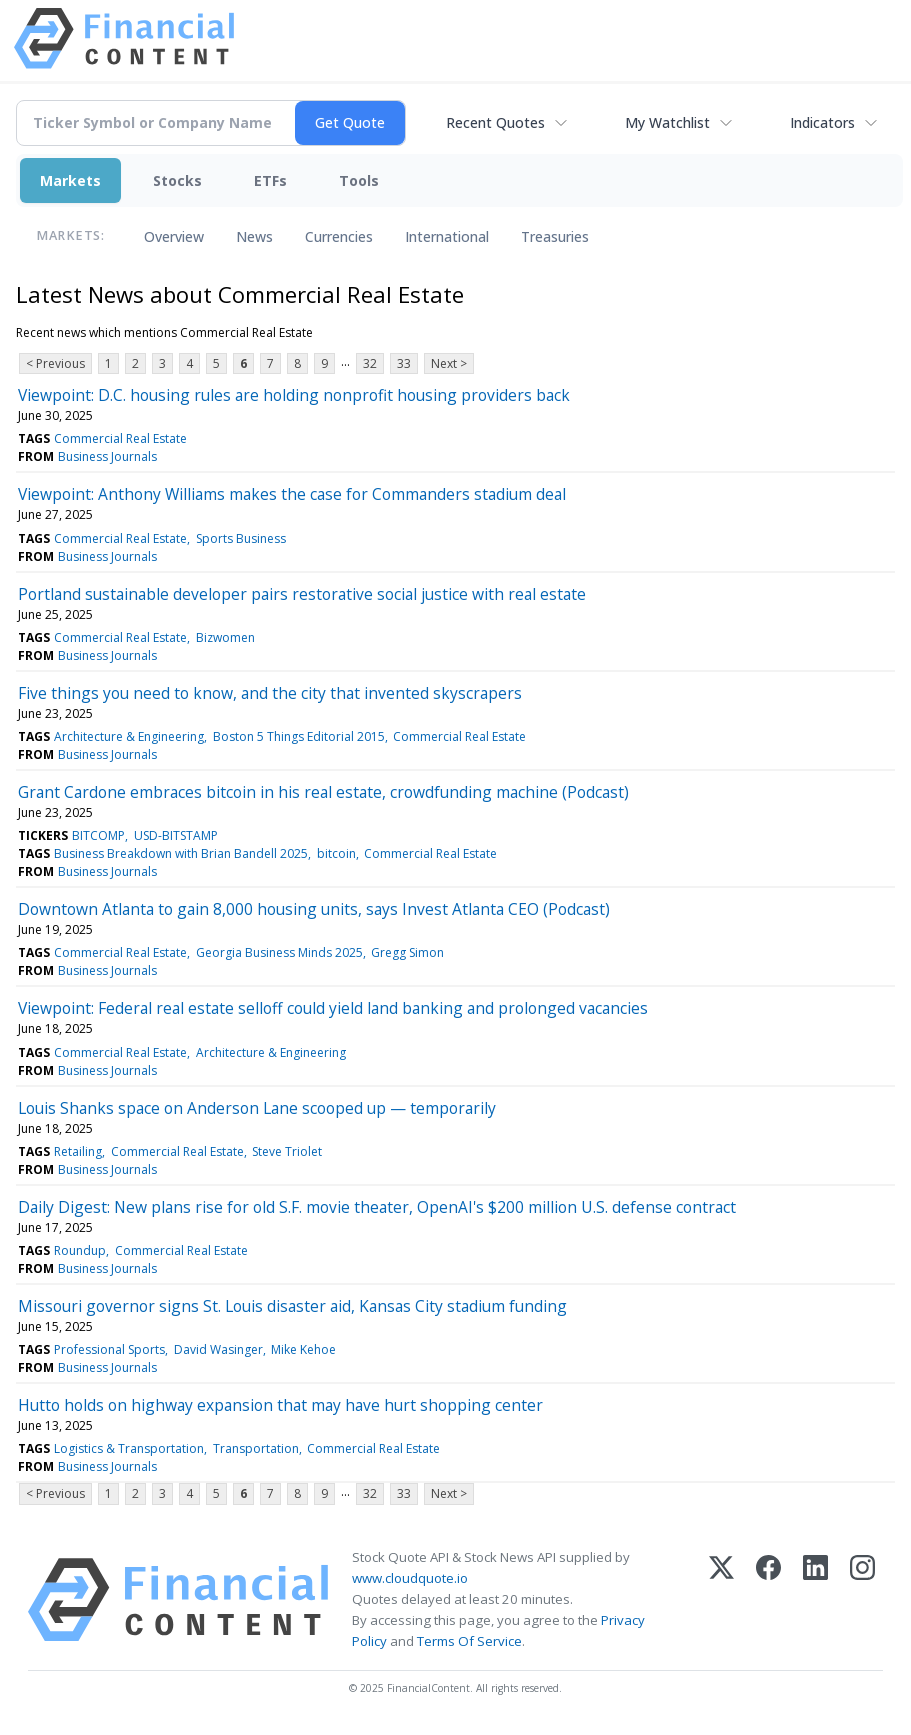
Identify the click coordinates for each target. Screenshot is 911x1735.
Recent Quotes (495, 122)
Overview (174, 236)
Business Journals (107, 456)
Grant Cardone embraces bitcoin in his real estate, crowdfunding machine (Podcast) (323, 792)
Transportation (256, 1448)
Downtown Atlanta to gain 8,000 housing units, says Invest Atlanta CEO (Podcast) (314, 909)
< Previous (55, 363)
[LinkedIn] (815, 1600)
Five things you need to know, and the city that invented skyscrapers (270, 693)
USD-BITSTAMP (176, 835)
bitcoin (336, 853)
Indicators (822, 122)
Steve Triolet (287, 1151)
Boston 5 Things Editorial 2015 (299, 736)
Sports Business (241, 538)
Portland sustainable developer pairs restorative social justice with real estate (302, 594)
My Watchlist (667, 122)
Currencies (339, 236)
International (447, 236)
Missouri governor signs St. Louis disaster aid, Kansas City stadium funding (292, 1306)
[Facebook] (768, 1600)
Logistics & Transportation (129, 1448)
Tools (359, 180)
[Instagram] (862, 1600)
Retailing (78, 1151)
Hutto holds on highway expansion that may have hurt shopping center (280, 1405)
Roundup (80, 1250)
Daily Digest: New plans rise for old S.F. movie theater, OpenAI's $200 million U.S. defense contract (377, 1207)
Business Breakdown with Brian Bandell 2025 (181, 853)
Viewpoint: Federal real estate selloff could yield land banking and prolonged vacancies (333, 1008)
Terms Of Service (469, 1641)
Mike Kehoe (303, 1349)
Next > (449, 363)
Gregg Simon (407, 952)
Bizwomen (225, 637)
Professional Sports (109, 1349)
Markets (70, 180)
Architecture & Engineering (129, 736)
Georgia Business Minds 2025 (279, 952)
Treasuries (555, 236)
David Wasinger (218, 1349)
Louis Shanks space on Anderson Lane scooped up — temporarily (257, 1108)
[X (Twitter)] (721, 1600)
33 (404, 363)
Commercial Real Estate (120, 438)
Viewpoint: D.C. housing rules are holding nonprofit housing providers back (294, 395)
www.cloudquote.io (410, 1578)
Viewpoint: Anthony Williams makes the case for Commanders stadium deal (292, 494)
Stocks (177, 180)
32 (370, 363)
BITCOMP (98, 835)
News (254, 236)
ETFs (270, 180)
